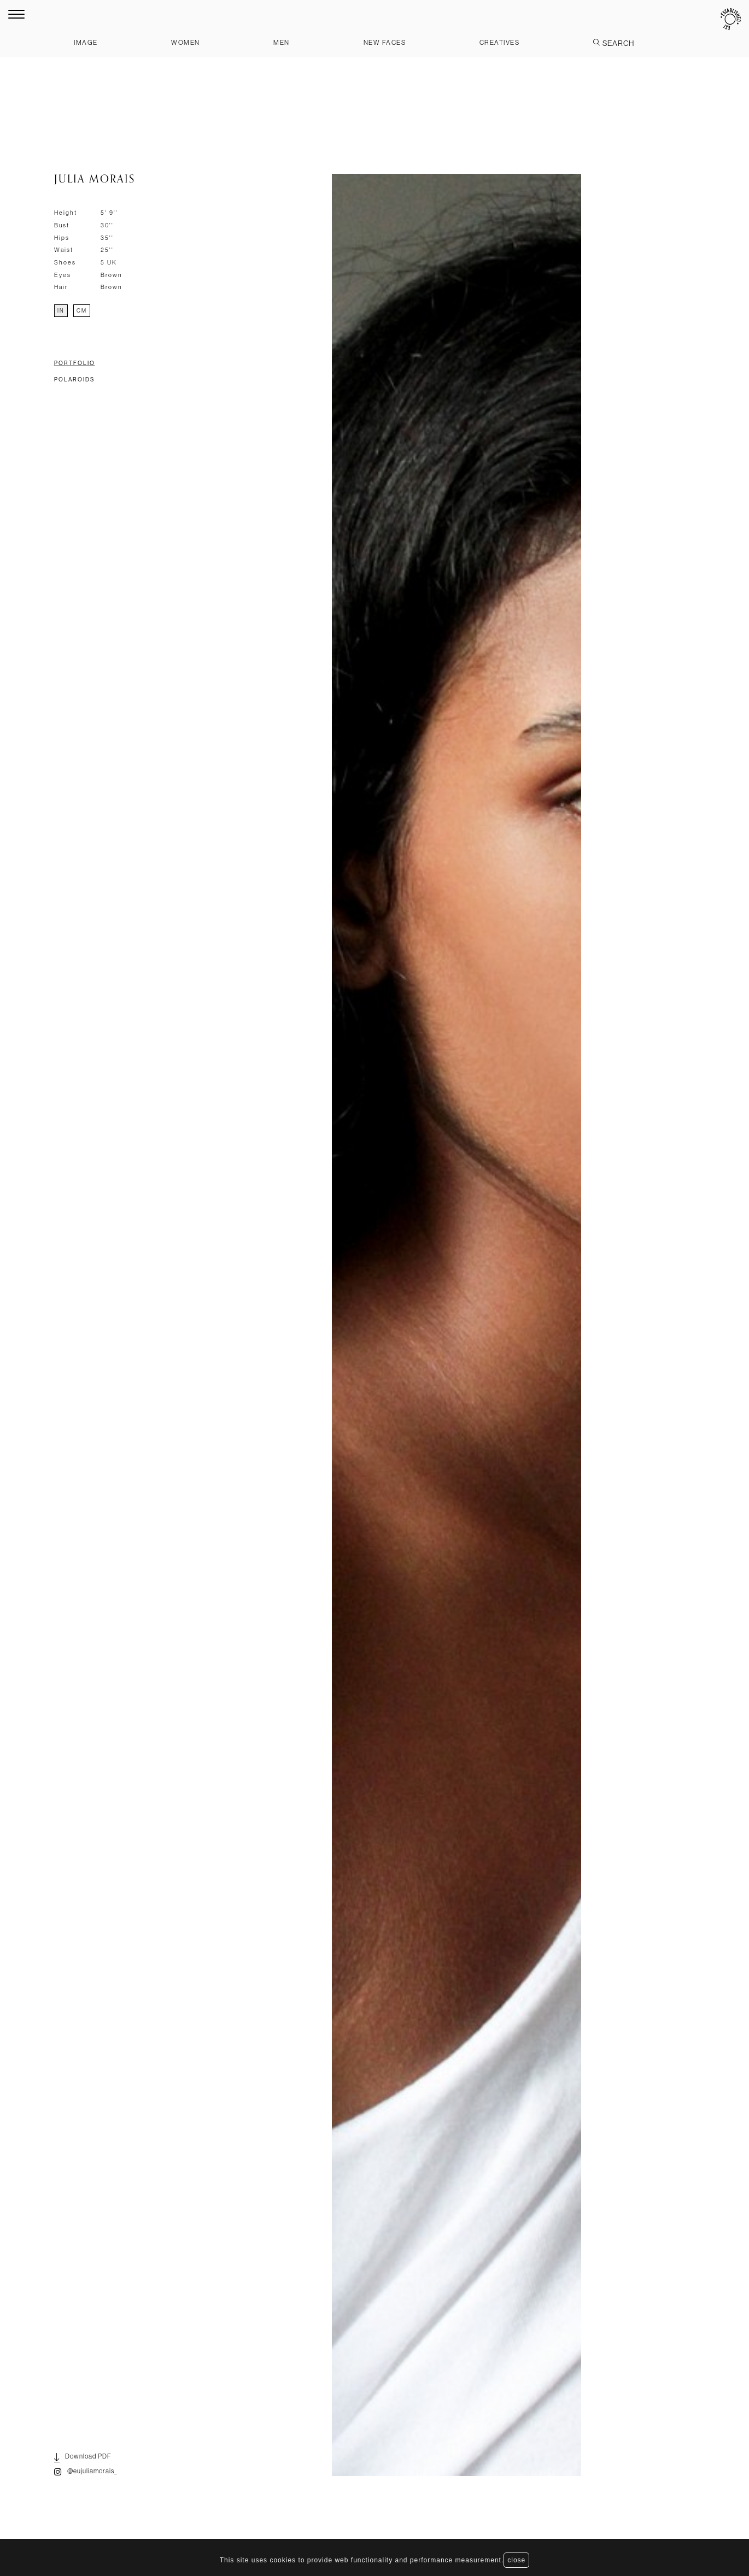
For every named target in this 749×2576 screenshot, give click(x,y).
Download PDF (83, 2457)
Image (86, 42)
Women (185, 42)
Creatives (499, 42)
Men (281, 42)
